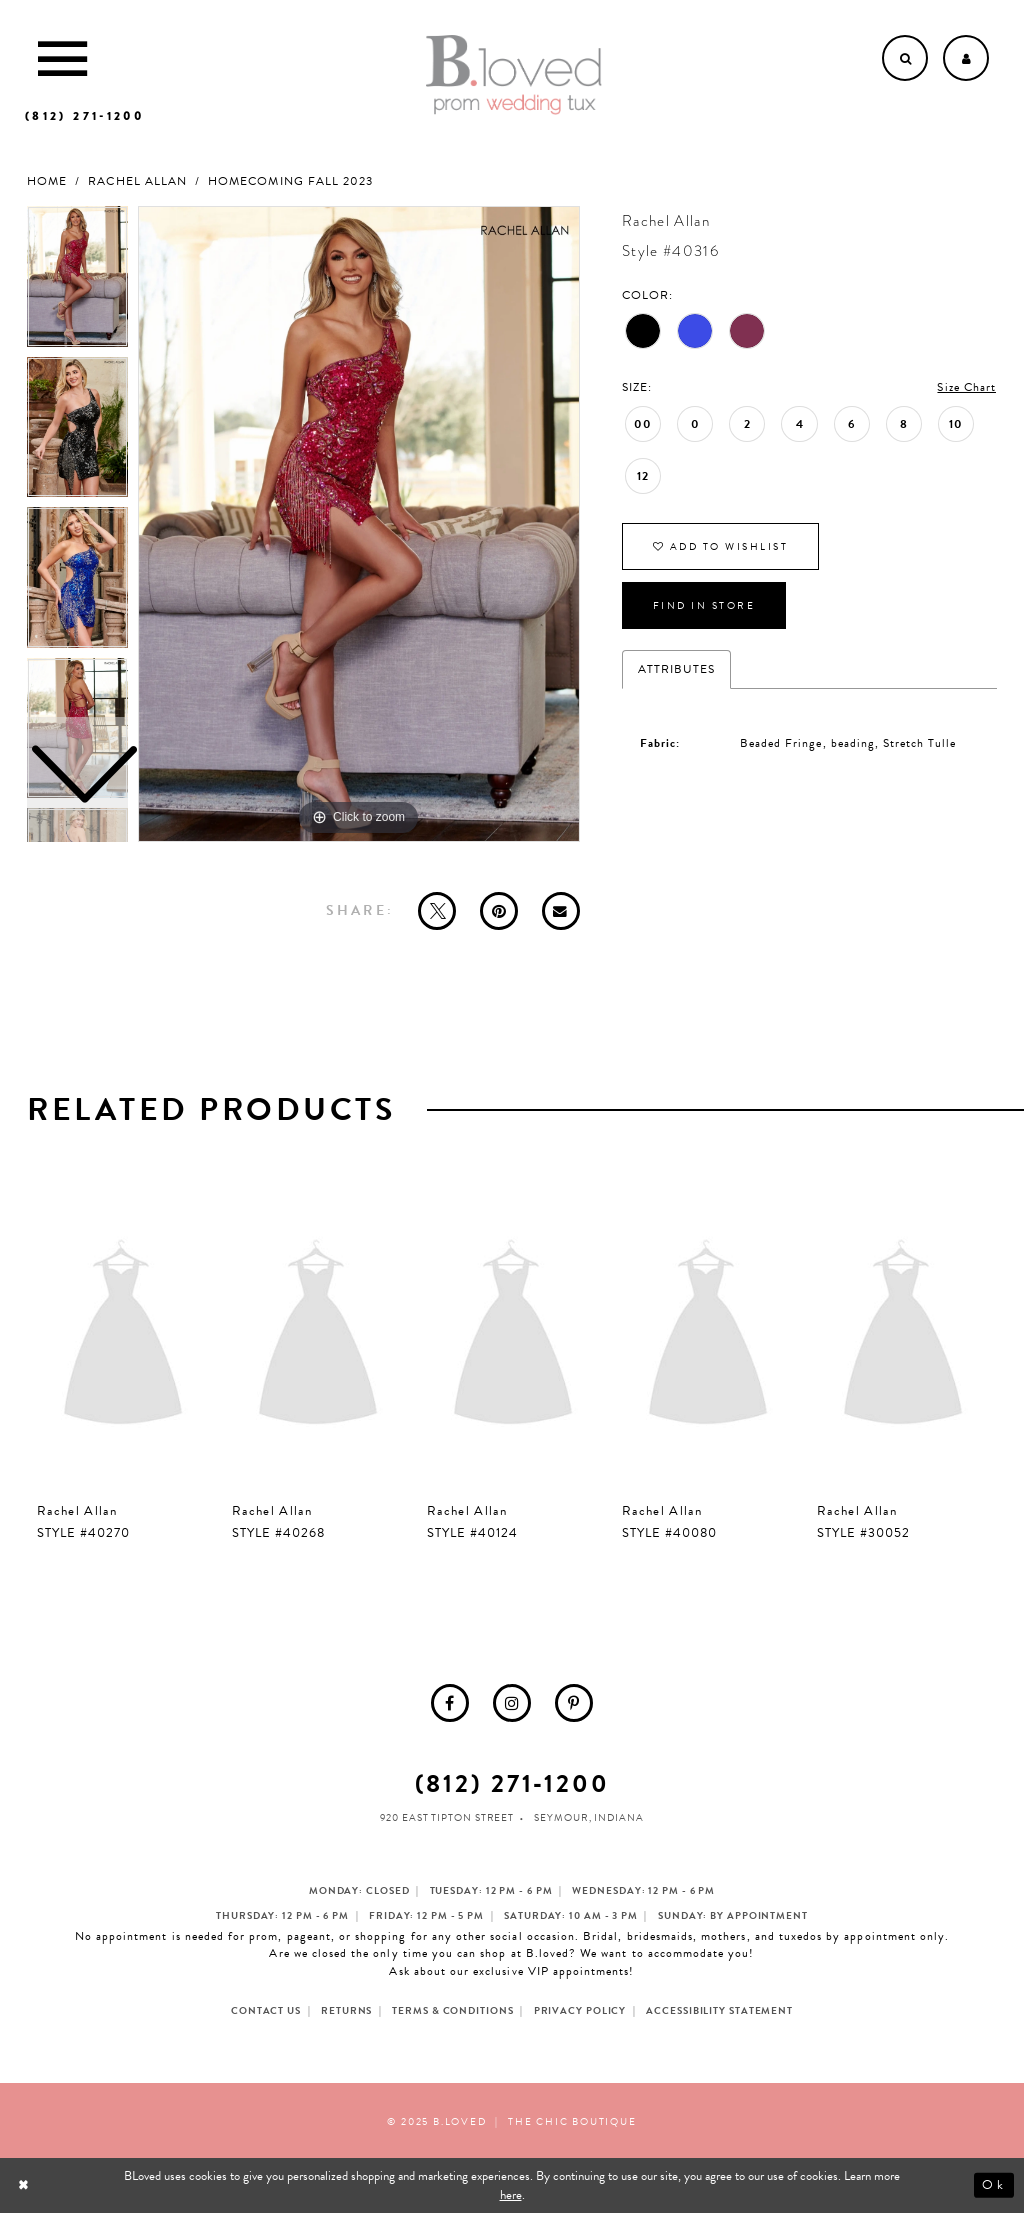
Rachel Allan (137, 181)
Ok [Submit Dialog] (993, 2186)
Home (47, 181)
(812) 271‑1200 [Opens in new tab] (512, 1783)
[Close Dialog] (25, 2185)
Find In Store (704, 605)
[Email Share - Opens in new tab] (561, 911)
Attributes (677, 669)
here (511, 2195)
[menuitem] (450, 1703)
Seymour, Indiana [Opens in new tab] (588, 1817)
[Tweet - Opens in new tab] (437, 911)
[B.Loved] (514, 75)
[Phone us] (84, 116)
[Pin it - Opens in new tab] (499, 911)
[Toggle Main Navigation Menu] (62, 58)
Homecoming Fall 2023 (290, 181)
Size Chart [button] (966, 387)
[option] (77, 432)
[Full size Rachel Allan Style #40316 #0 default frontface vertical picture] (359, 524)
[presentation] (123, 1336)
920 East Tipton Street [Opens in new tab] (447, 1817)
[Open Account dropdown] (966, 58)
